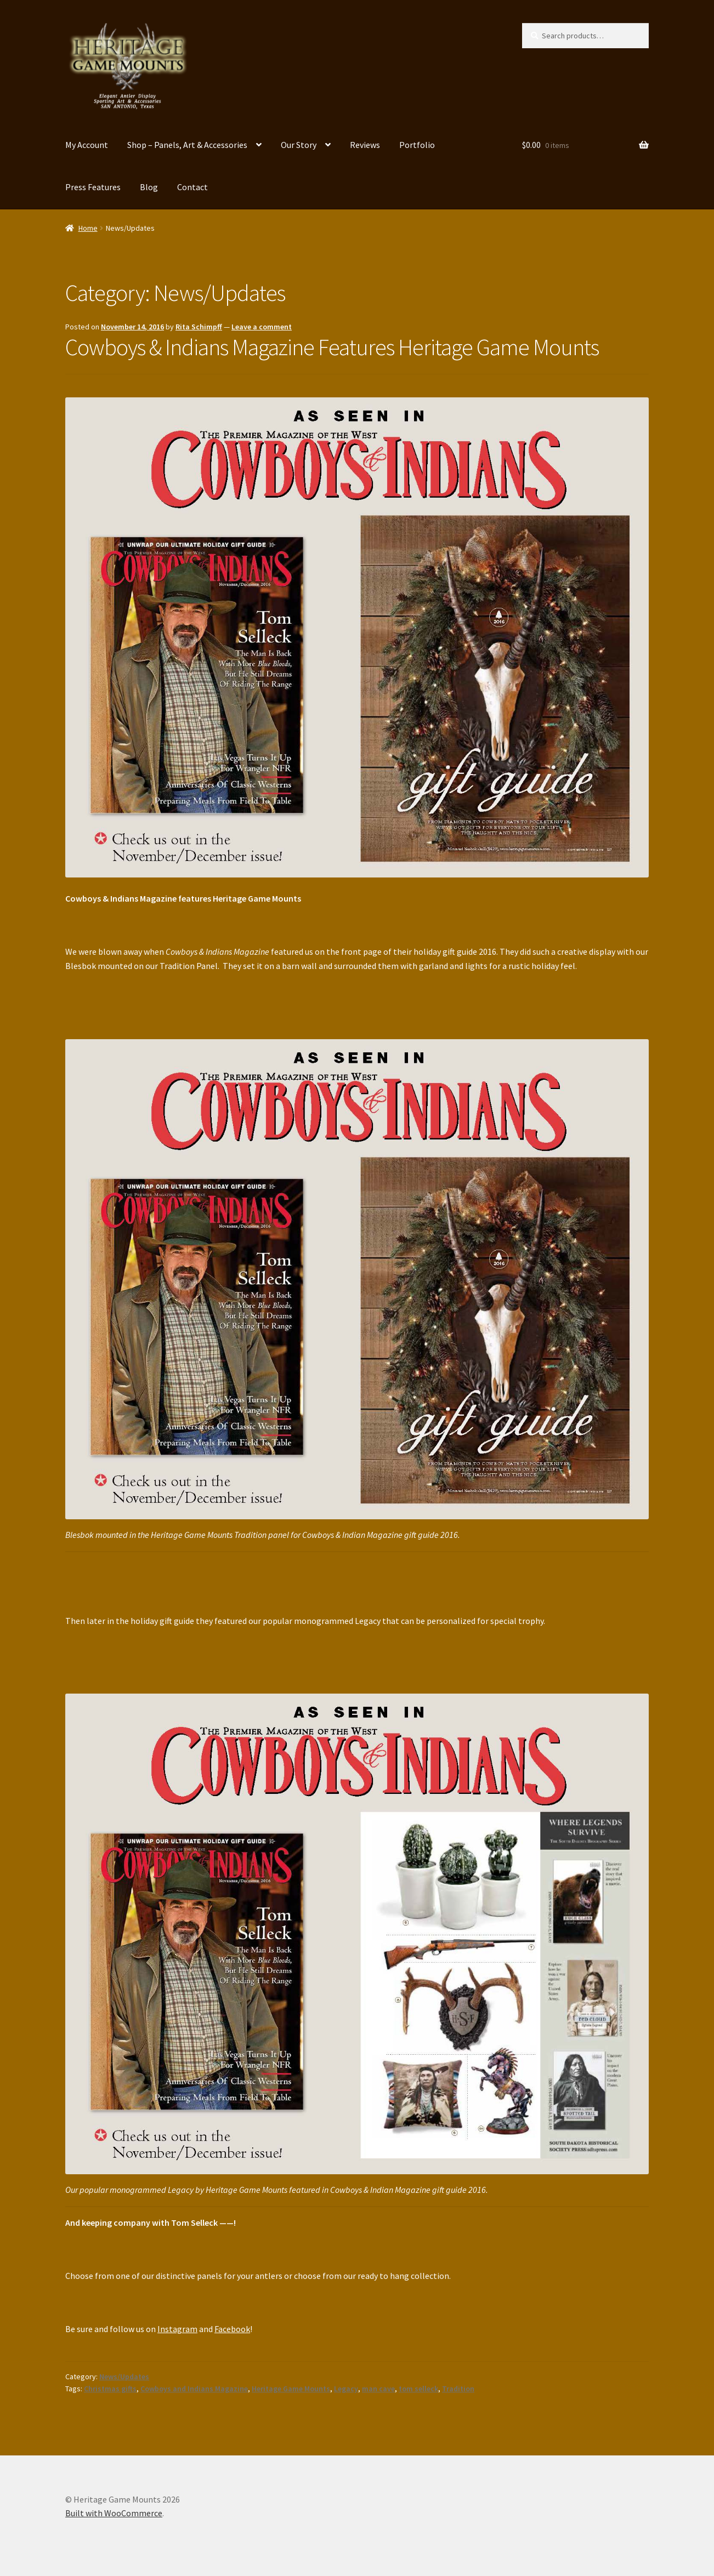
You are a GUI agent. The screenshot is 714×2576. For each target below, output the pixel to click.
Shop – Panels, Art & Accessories (187, 144)
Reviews (365, 144)
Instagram (177, 2328)
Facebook (232, 2328)
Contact (192, 186)
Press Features (93, 186)
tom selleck (418, 2388)
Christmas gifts (110, 2388)
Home (88, 228)
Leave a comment (261, 327)
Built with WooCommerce (113, 2512)
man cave (378, 2388)
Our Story (298, 144)
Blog (149, 186)
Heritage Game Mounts (291, 2388)
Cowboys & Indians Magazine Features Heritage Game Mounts (332, 347)
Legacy (346, 2388)
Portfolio (417, 144)
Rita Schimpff (198, 327)
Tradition (458, 2388)
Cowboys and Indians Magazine (194, 2388)
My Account (86, 144)
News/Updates (124, 2376)
